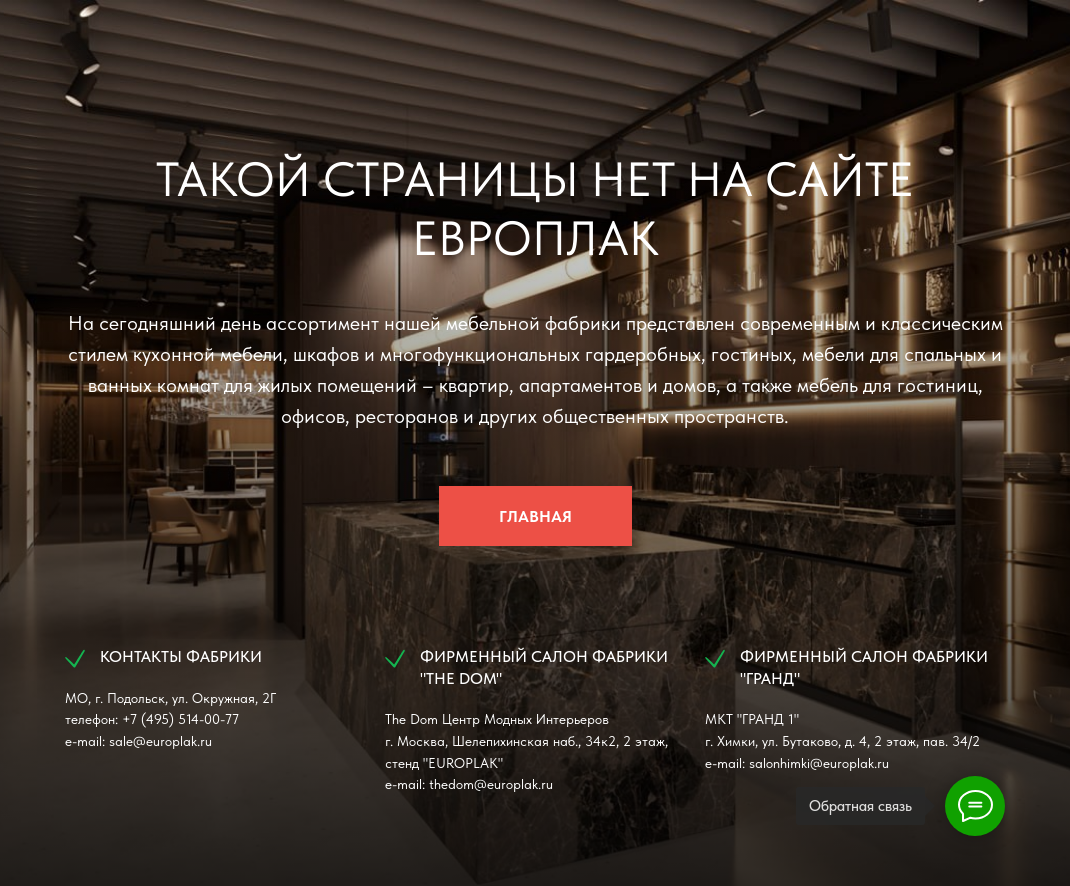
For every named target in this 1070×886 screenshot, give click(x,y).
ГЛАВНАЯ (535, 516)
